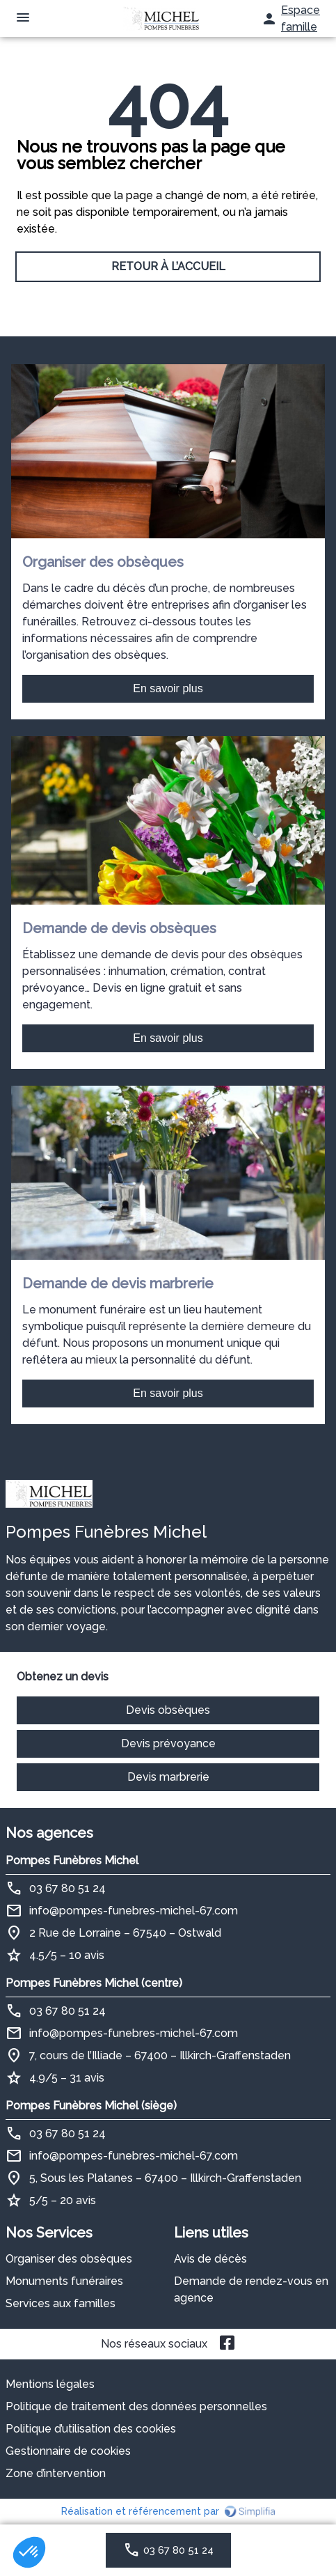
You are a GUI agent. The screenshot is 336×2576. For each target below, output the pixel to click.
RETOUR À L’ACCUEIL (168, 266)
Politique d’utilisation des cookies (91, 2428)
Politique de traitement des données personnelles (136, 2406)
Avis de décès (210, 2258)
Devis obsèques (168, 1710)
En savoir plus (168, 688)
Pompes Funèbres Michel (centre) (94, 1983)
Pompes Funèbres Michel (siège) (91, 2105)
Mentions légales (50, 2384)
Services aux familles (60, 2303)
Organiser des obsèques (69, 2258)
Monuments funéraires (64, 2281)
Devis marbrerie (168, 1776)
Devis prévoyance (168, 1743)
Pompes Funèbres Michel (72, 1860)
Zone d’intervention (56, 2473)
